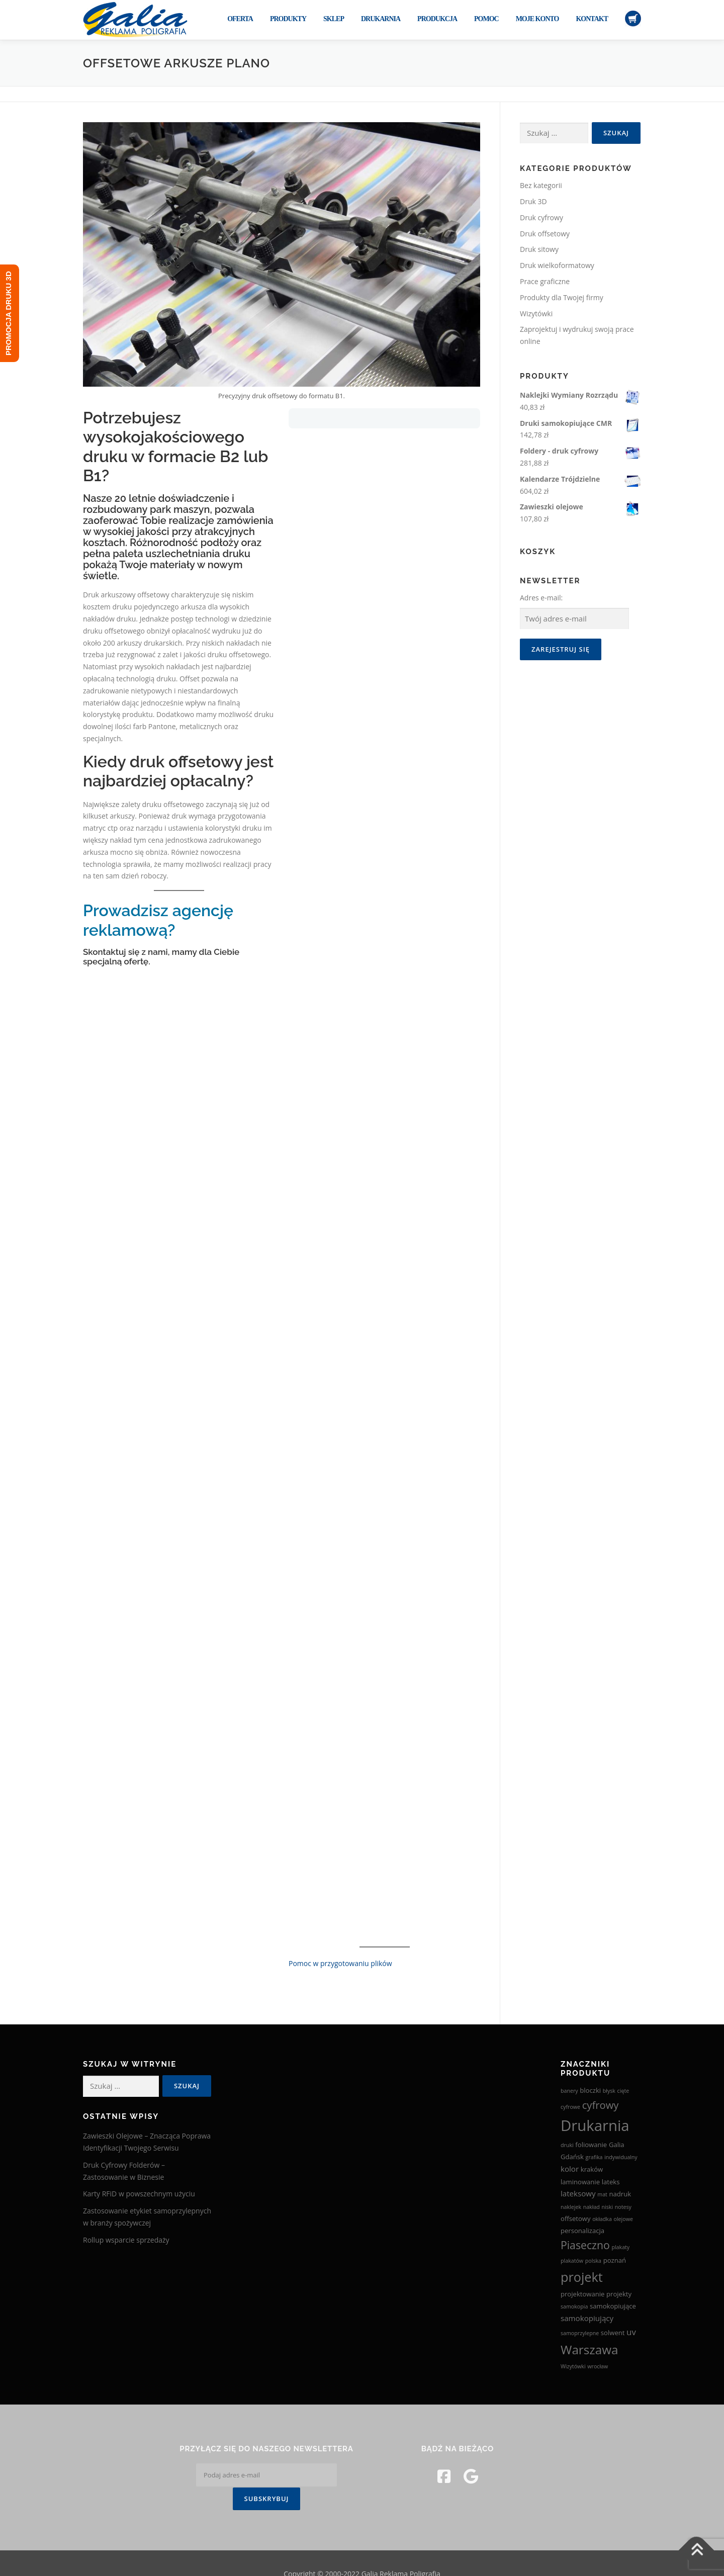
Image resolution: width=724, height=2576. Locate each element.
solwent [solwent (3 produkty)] (613, 2332)
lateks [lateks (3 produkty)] (611, 2181)
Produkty (288, 19)
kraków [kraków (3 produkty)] (592, 2169)
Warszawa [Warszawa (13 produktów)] (589, 2349)
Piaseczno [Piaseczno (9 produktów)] (585, 2245)
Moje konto (537, 19)
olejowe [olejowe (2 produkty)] (622, 2219)
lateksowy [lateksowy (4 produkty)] (578, 2193)
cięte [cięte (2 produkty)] (623, 2090)
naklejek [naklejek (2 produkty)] (571, 2206)
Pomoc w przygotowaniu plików (340, 1963)
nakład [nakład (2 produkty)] (591, 2206)
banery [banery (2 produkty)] (569, 2090)
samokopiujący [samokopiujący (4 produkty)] (587, 2318)
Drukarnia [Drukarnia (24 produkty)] (595, 2125)
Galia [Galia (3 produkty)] (616, 2144)
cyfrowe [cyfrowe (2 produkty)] (570, 2106)
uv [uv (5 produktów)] (631, 2332)
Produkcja (437, 19)
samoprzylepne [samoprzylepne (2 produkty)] (580, 2333)
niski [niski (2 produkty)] (607, 2206)
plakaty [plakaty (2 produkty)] (620, 2247)
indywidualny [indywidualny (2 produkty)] (621, 2157)
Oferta (240, 19)
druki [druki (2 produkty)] (567, 2145)
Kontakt (592, 19)
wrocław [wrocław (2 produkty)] (597, 2366)
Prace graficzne (545, 281)
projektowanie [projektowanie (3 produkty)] (582, 2293)
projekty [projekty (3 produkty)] (618, 2293)
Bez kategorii (541, 185)
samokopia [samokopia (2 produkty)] (574, 2306)
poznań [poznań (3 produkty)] (614, 2260)
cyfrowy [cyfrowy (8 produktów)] (600, 2105)
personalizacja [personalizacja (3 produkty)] (582, 2230)
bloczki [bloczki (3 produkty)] (590, 2090)
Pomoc (486, 19)
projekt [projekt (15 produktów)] (582, 2276)
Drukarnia (380, 19)
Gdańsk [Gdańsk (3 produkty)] (572, 2156)
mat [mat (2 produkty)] (602, 2194)
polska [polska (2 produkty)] (593, 2260)
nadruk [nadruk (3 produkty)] (620, 2193)
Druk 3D (533, 201)
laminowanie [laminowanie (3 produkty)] (580, 2181)
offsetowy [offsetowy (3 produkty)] (576, 2218)
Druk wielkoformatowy (557, 265)
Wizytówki (536, 313)
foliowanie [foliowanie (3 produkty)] (591, 2144)
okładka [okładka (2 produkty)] (602, 2219)
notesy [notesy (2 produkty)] (623, 2206)
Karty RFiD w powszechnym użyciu (139, 2193)
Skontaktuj (104, 952)
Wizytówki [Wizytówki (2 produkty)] (573, 2366)
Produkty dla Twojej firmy (561, 297)
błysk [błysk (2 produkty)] (609, 2090)
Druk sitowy (539, 249)
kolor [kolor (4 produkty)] (570, 2169)
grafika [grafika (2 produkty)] (594, 2157)
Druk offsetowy (545, 233)
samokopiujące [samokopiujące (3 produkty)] (613, 2306)
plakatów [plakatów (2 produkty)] (572, 2260)
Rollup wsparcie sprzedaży (126, 2240)
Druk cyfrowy (541, 217)
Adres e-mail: (541, 597)
